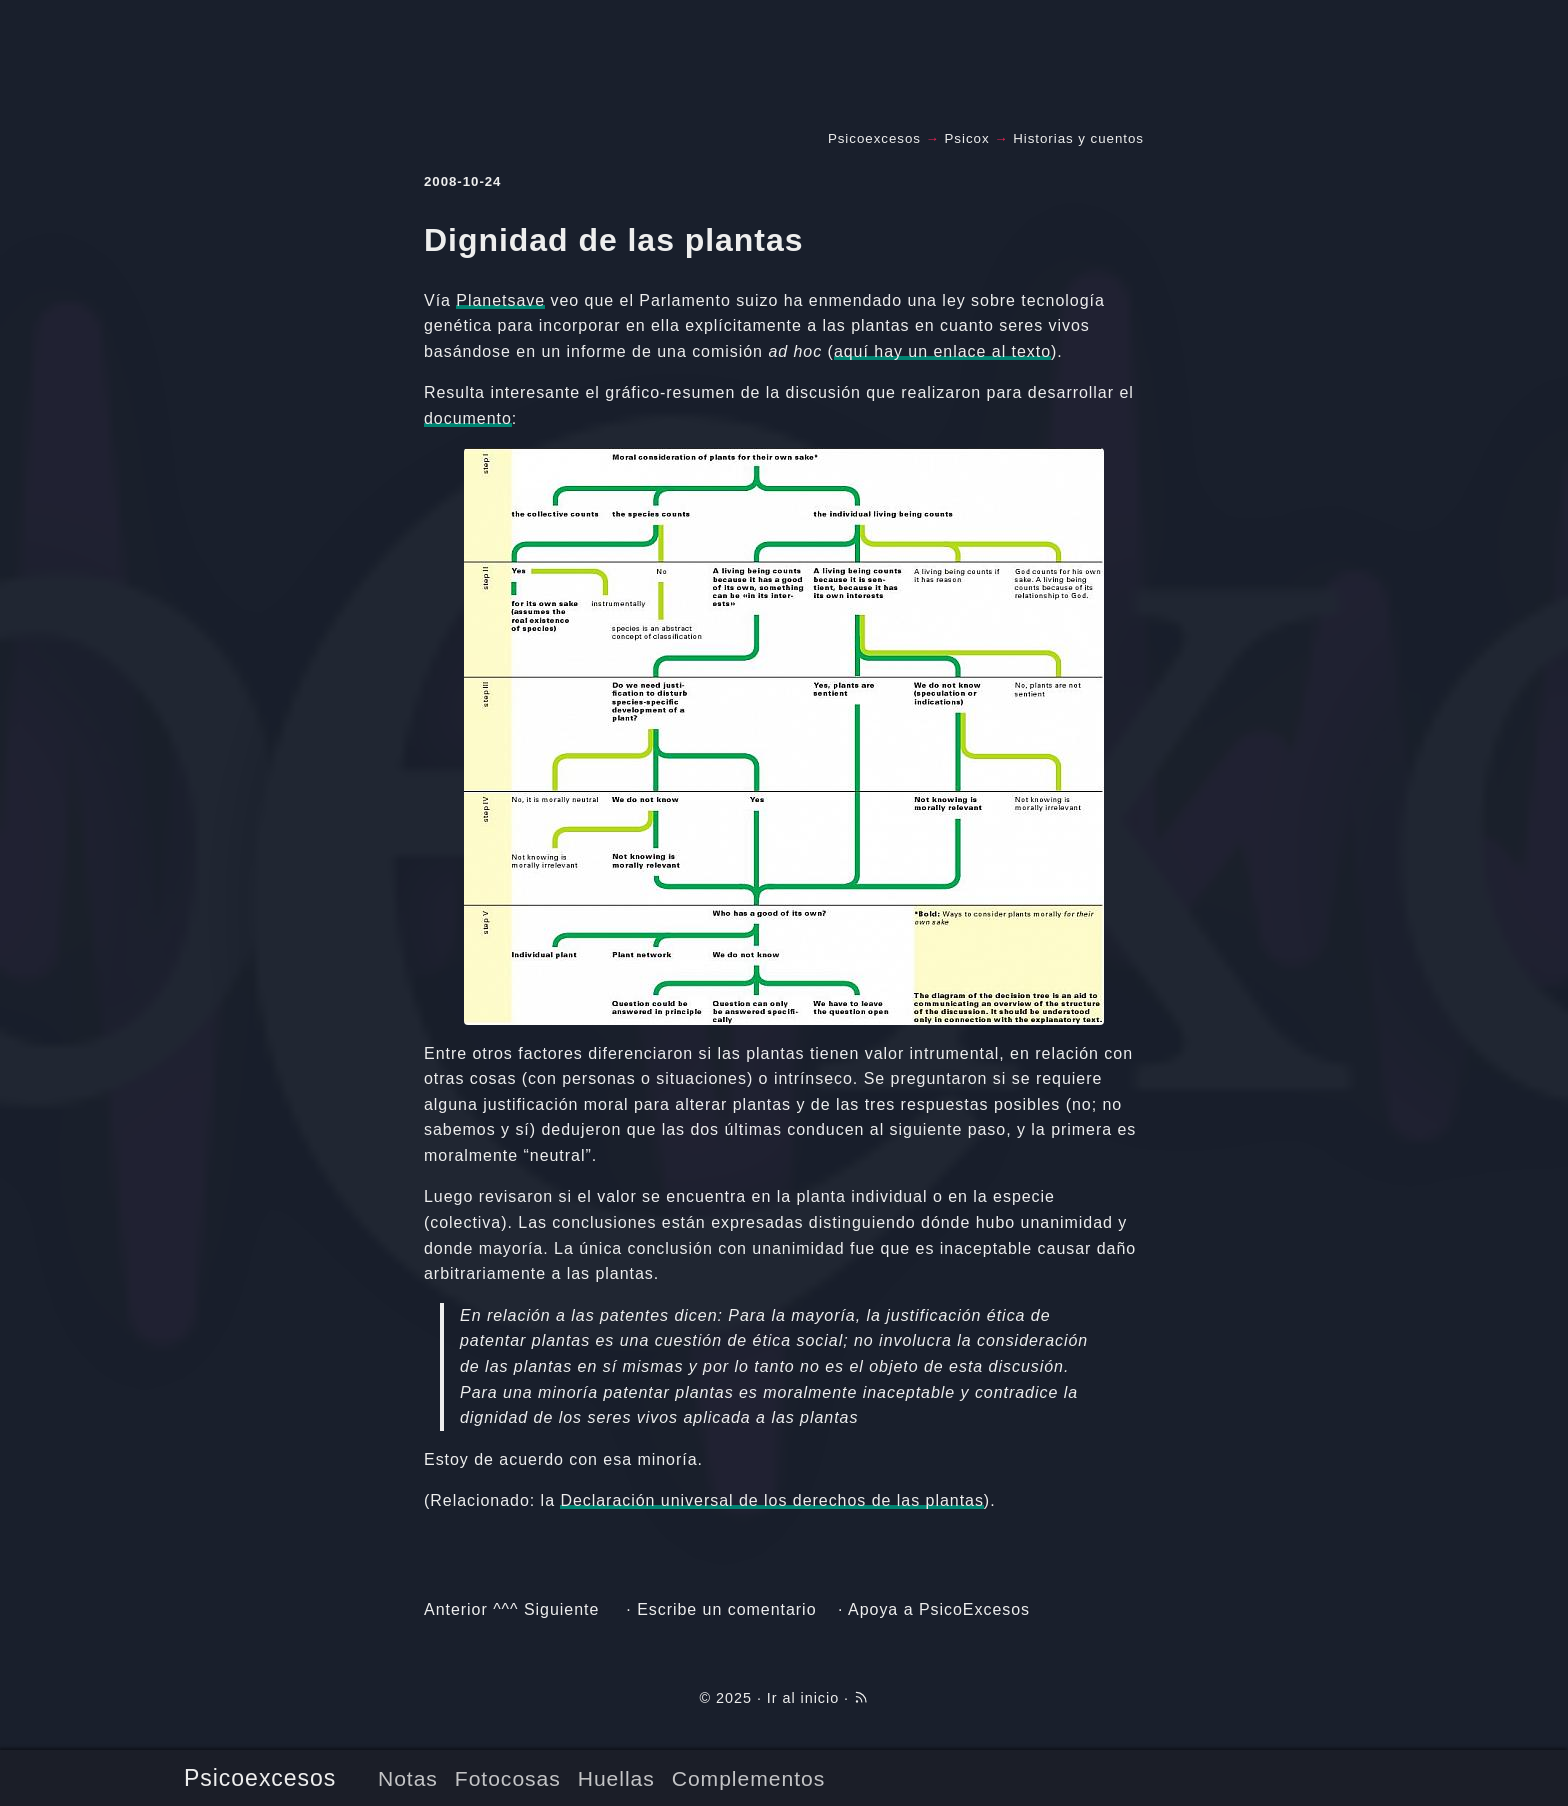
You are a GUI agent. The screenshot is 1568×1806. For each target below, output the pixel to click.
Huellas (616, 1778)
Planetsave (500, 300)
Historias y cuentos (1078, 138)
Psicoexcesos (260, 1778)
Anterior (456, 1609)
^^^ (505, 1609)
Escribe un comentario (726, 1609)
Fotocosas (508, 1778)
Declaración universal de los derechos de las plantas (771, 1500)
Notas (408, 1778)
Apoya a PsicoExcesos (939, 1609)
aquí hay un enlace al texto (942, 351)
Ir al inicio (803, 1698)
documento (468, 418)
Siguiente (561, 1609)
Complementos (748, 1778)
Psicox (967, 138)
